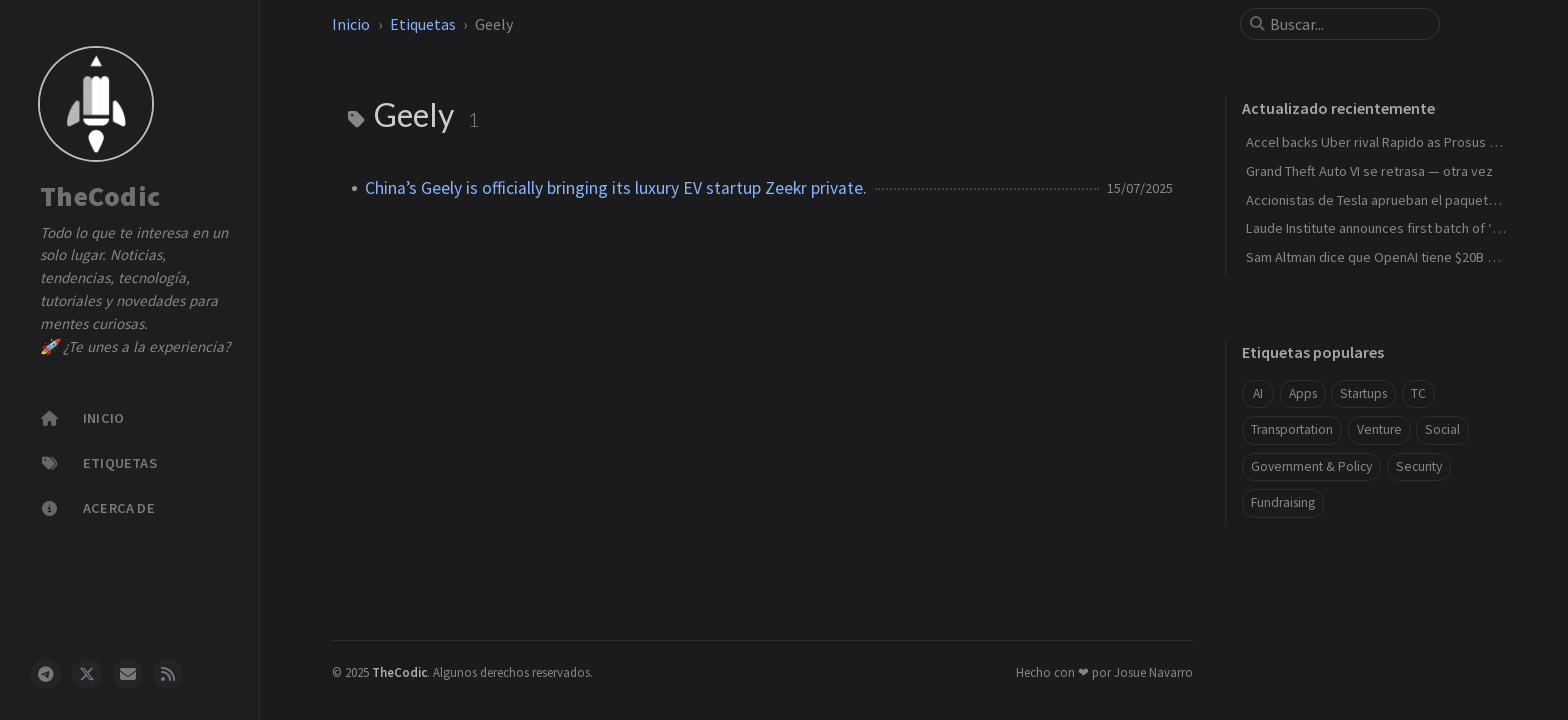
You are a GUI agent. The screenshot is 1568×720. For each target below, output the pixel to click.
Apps (1303, 393)
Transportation (1292, 429)
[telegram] (46, 674)
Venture (1379, 429)
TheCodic (100, 197)
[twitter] (87, 674)
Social (1442, 429)
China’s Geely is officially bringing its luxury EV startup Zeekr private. (616, 188)
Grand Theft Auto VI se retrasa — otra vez (1369, 171)
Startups (1363, 393)
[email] (128, 674)
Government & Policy (1311, 466)
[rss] (168, 674)
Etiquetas (423, 24)
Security (1419, 466)
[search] (1348, 24)
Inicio (351, 24)
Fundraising (1283, 502)
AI (1258, 393)
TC (1418, 393)
